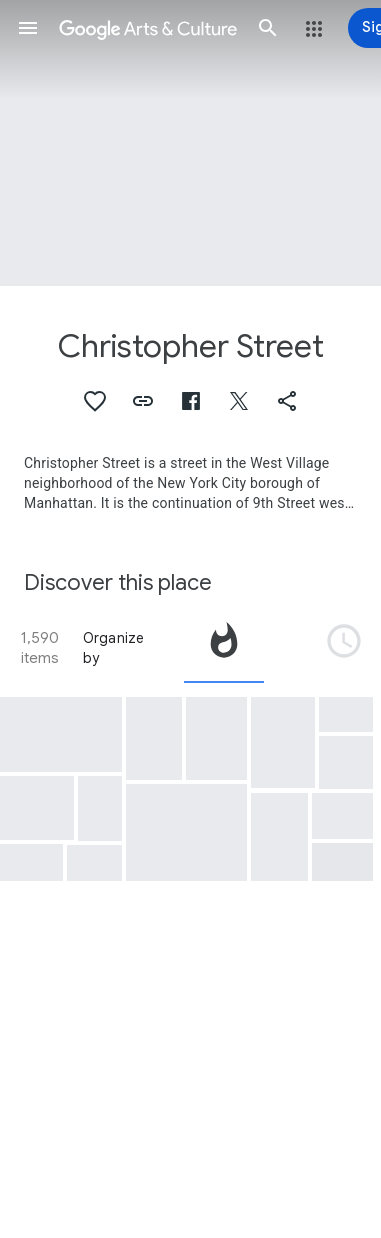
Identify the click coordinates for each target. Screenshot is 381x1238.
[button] (28, 28)
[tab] (224, 648)
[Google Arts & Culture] (148, 28)
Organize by (114, 648)
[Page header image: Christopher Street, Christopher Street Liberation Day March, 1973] (190, 143)
